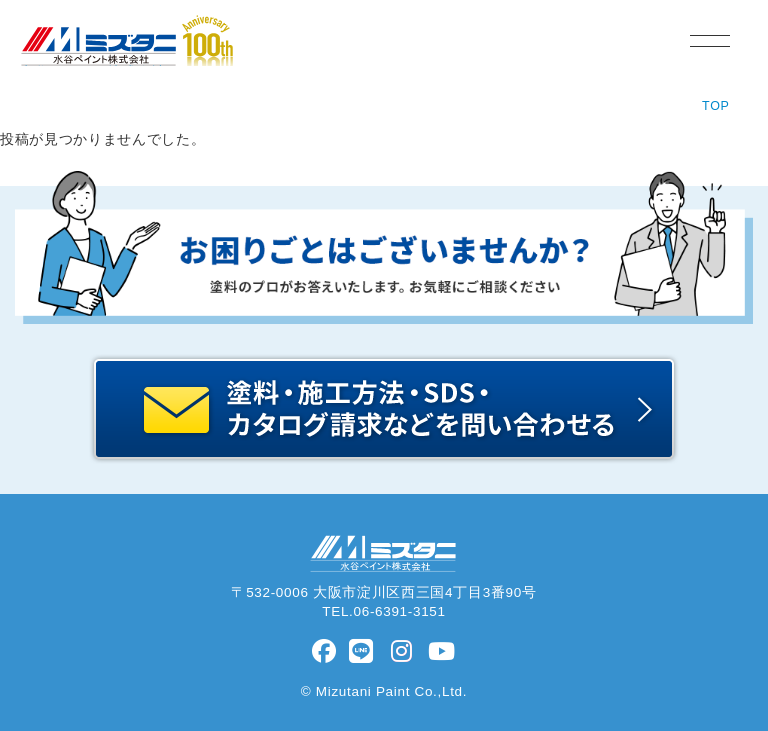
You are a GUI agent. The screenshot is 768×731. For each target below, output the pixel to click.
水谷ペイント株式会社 (92, 65)
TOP (716, 106)
